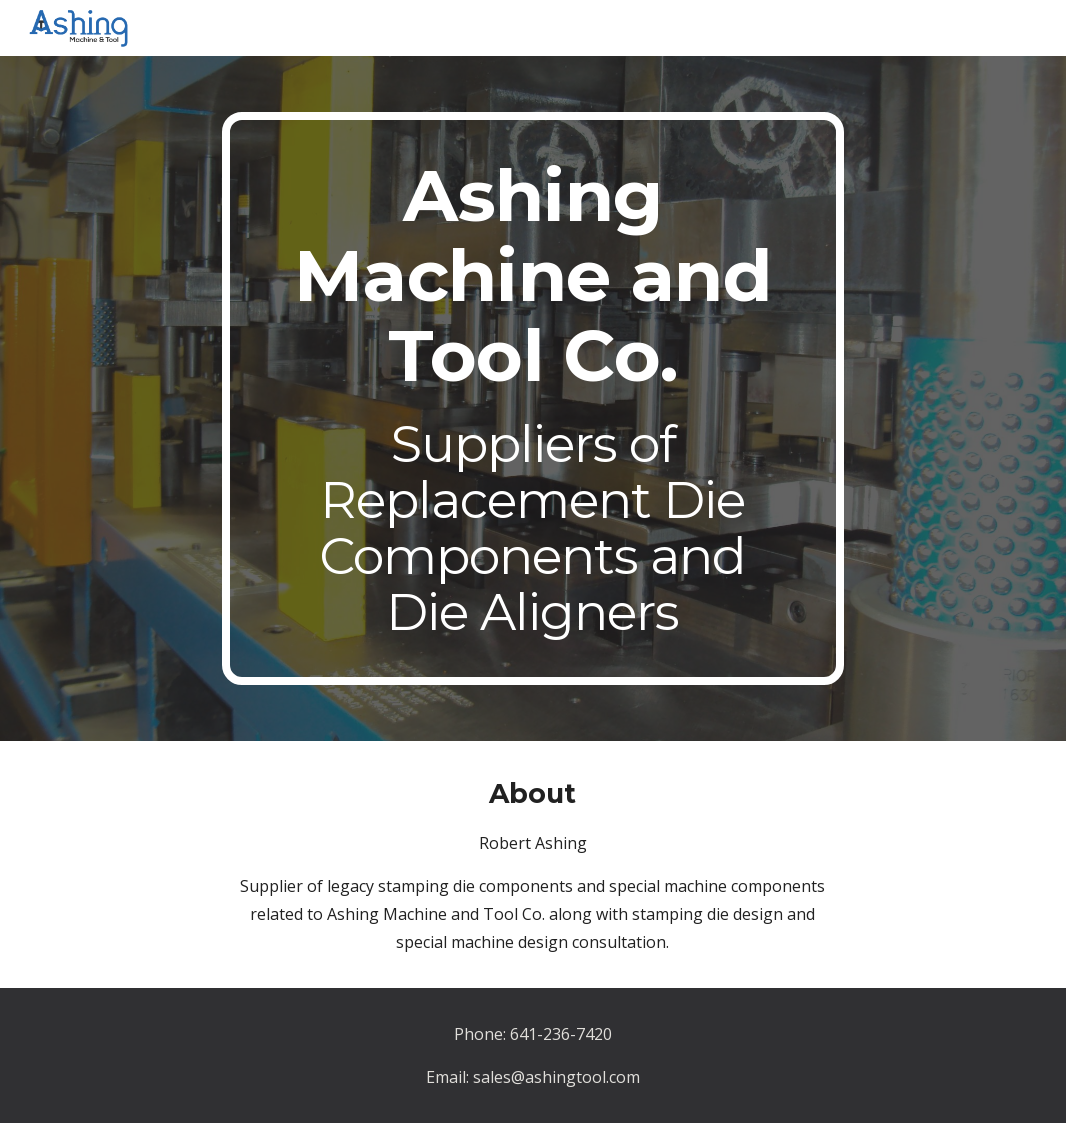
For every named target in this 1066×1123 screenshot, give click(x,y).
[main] (533, 398)
